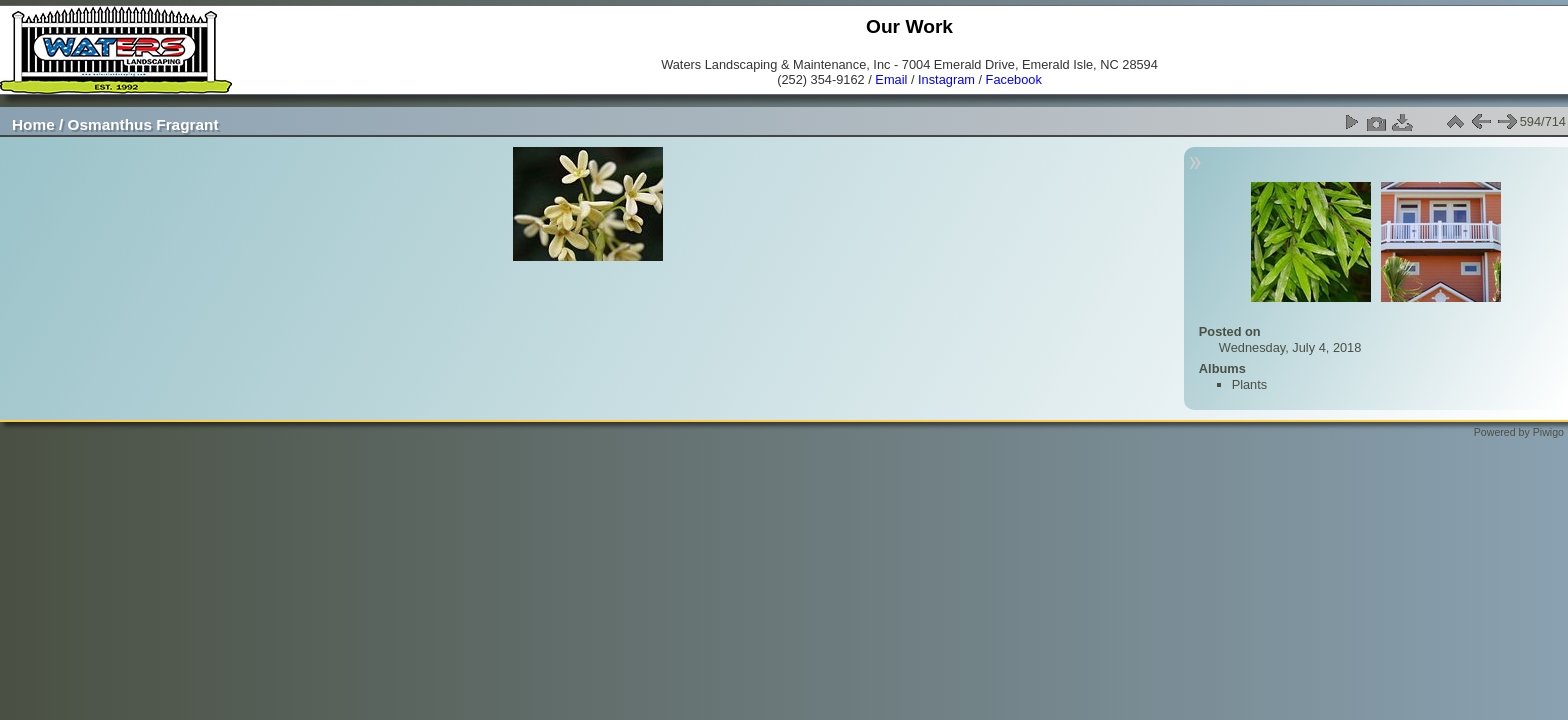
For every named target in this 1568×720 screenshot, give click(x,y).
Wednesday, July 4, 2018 (1290, 347)
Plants (1250, 384)
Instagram (946, 79)
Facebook (1014, 79)
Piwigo (1548, 432)
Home (33, 124)
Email (891, 79)
